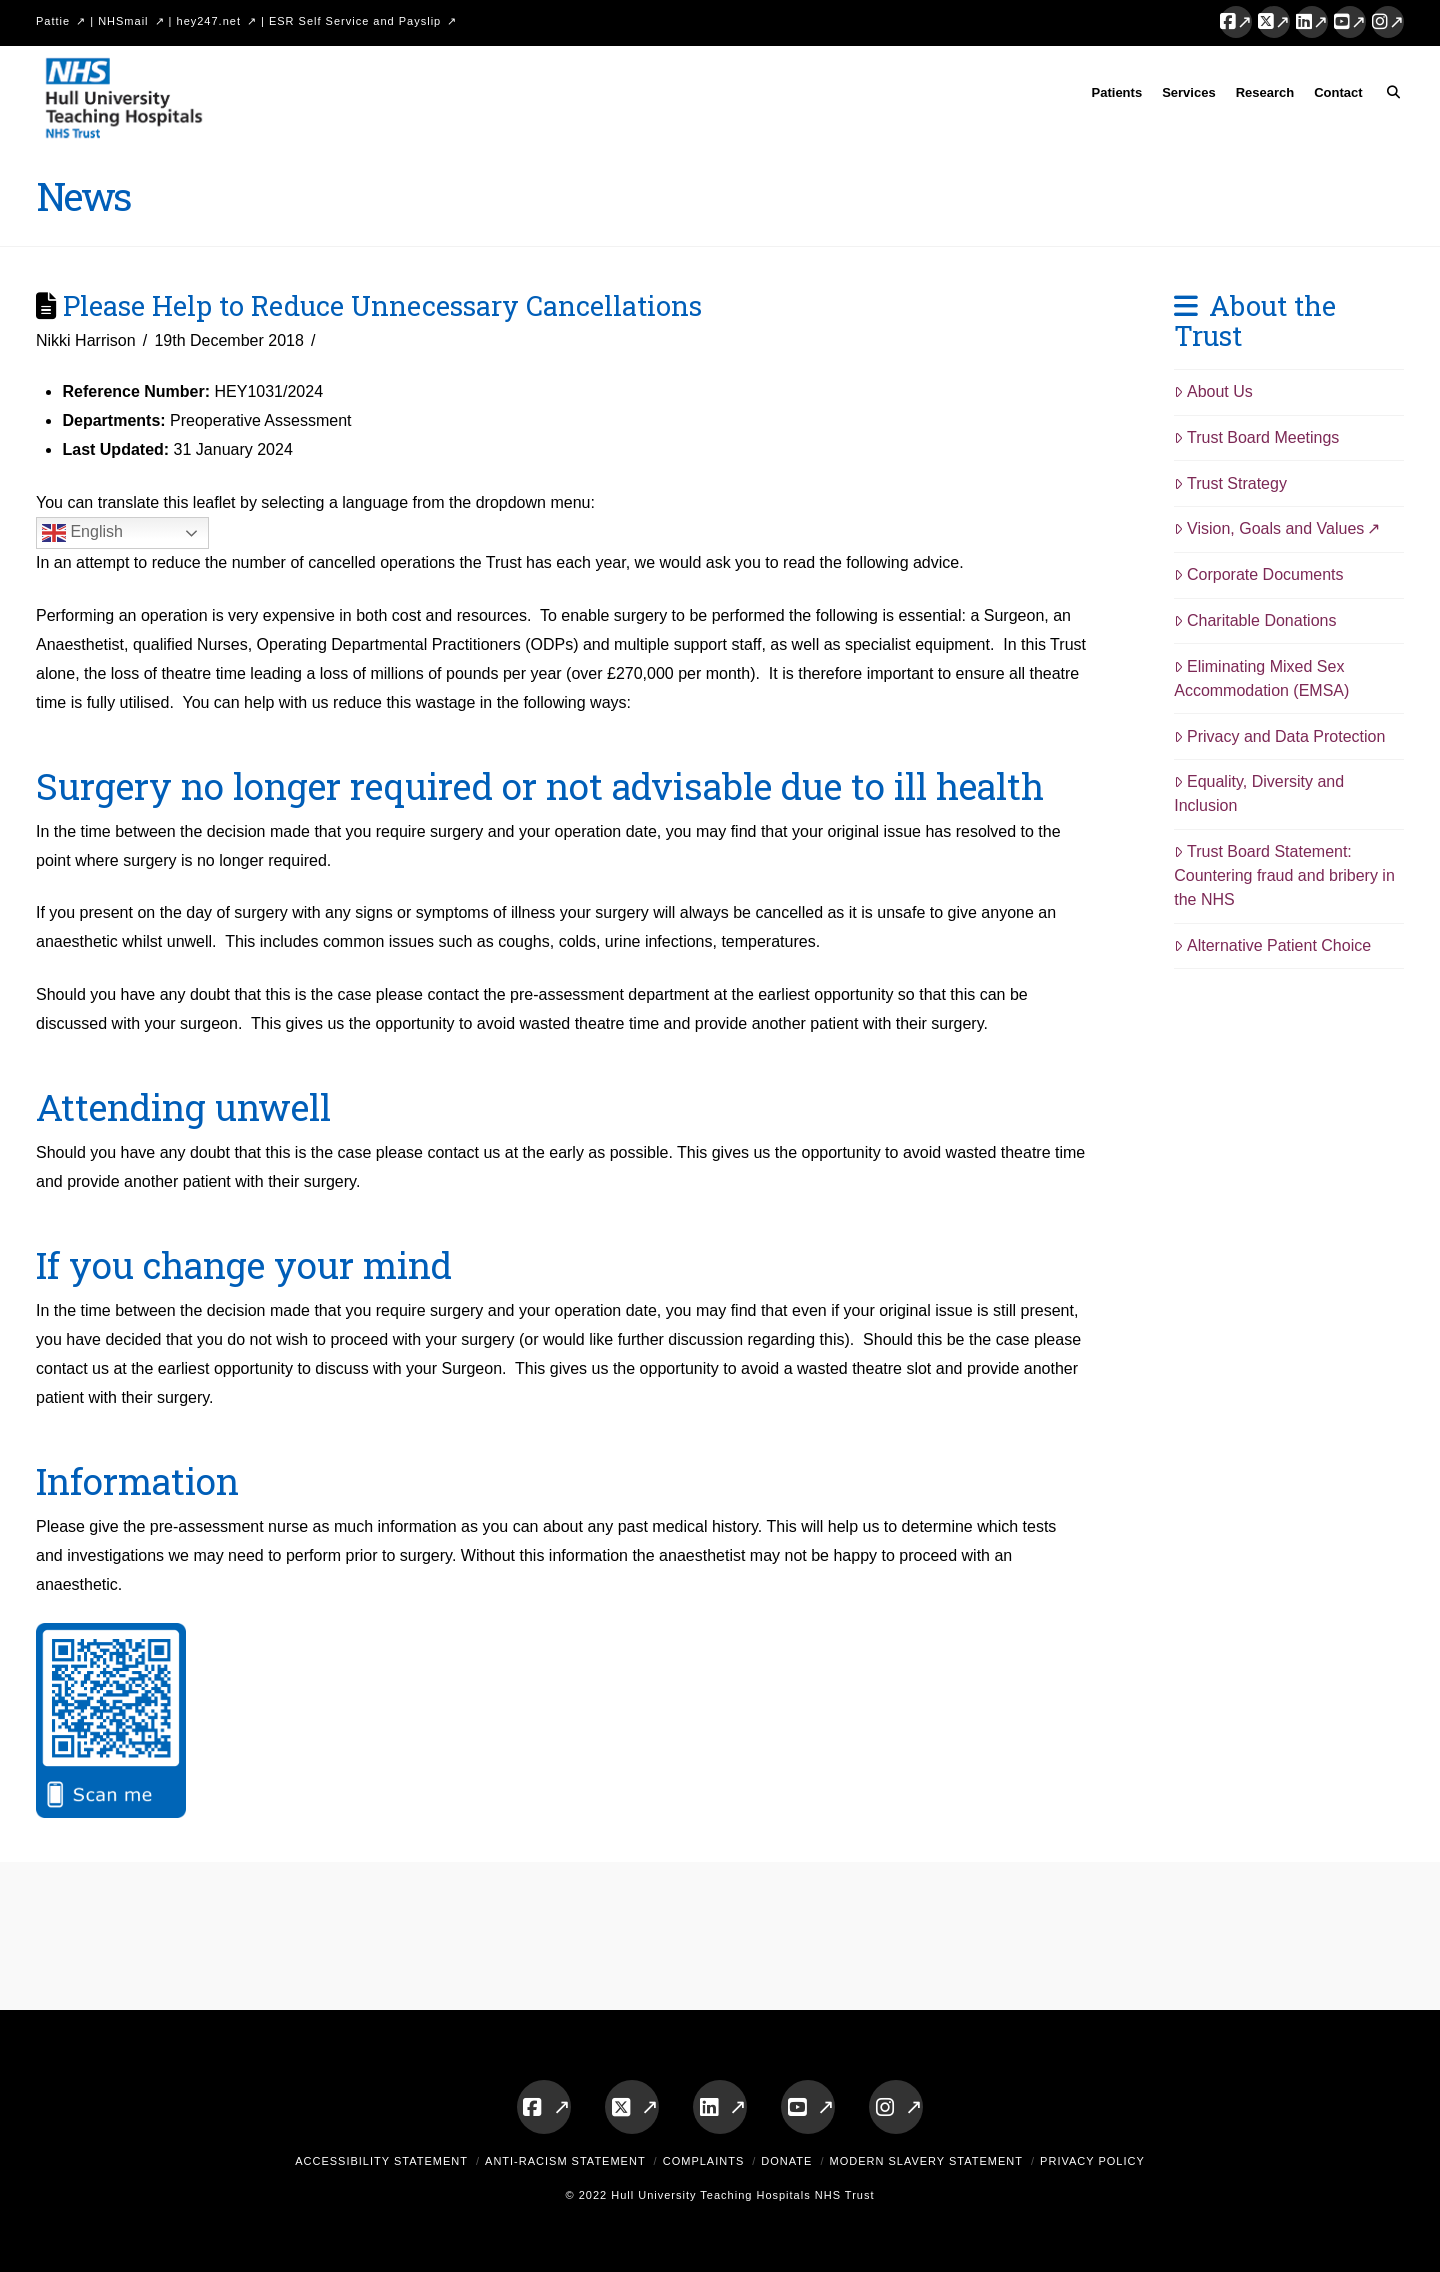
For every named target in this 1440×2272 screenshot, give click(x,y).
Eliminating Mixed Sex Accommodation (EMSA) (1261, 678)
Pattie (53, 21)
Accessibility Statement (381, 2161)
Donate (786, 2161)
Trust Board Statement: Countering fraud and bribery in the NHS (1284, 875)
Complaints (704, 2161)
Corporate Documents (1258, 574)
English (82, 533)
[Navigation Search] (1388, 96)
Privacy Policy (1092, 2161)
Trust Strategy (1230, 483)
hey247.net (209, 21)
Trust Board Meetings (1256, 437)
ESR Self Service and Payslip (355, 21)
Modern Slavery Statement (926, 2161)
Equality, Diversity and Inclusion (1259, 793)
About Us (1213, 391)
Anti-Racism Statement (565, 2161)
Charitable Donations (1255, 620)
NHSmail (123, 21)
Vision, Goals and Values (1269, 528)
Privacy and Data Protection (1279, 736)
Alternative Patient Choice (1272, 945)
